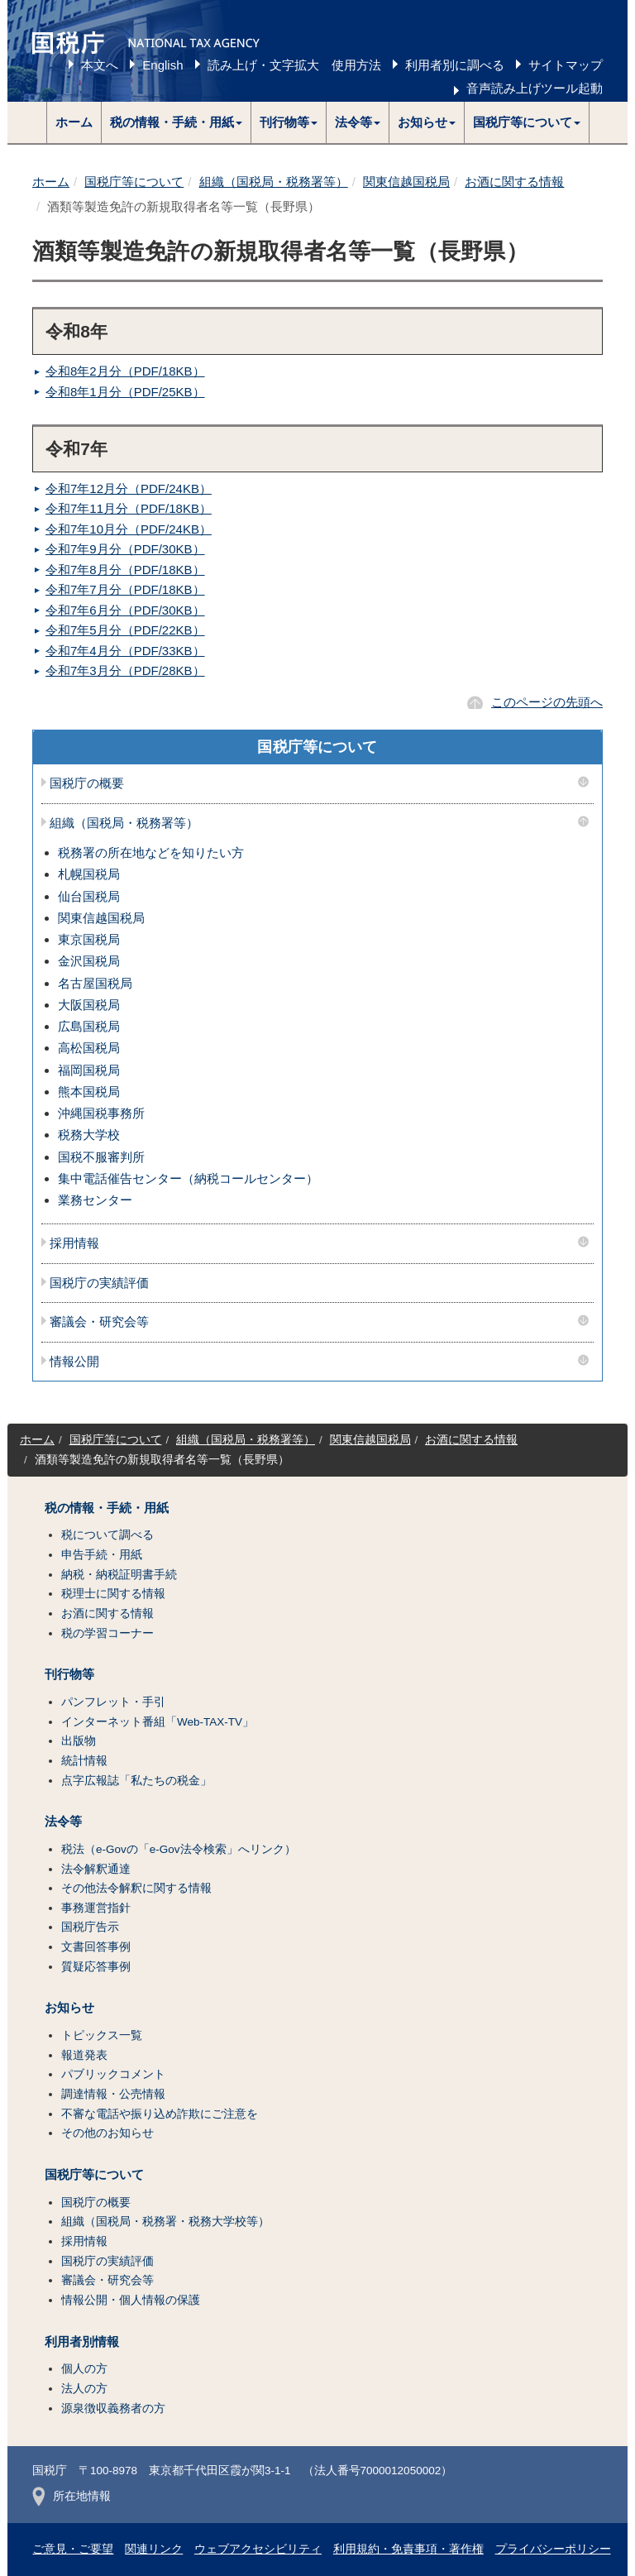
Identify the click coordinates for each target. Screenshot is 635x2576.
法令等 (63, 1821)
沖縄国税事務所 (101, 1113)
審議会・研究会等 (99, 1322)
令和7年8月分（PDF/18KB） (125, 570)
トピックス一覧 (101, 2035)
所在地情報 (71, 2496)
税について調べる (107, 1535)
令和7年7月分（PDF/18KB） (125, 589)
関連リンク (154, 2549)
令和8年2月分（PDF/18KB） (125, 371)
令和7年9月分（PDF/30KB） (125, 549)
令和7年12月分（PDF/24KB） (128, 488)
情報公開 (74, 1361)
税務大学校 (89, 1135)
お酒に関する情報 (514, 182)
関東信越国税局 (406, 182)
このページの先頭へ (547, 702)
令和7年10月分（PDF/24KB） (128, 529)
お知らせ (69, 2007)
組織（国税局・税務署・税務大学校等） (165, 2221)
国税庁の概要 (87, 783)
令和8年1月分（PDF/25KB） (125, 392)
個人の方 (84, 2369)
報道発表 (84, 2055)
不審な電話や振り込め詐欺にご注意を (159, 2114)
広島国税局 (89, 1026)
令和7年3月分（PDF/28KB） (125, 670)
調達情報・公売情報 (113, 2094)
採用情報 (74, 1243)
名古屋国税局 (95, 983)
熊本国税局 (89, 1092)
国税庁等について (134, 182)
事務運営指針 (96, 1908)
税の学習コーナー (107, 1633)
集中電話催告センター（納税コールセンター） (188, 1178)
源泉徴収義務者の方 (113, 2408)
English (162, 65)
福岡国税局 (89, 1070)
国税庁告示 (90, 1927)
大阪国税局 (89, 1005)
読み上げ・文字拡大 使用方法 (294, 65)
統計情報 (84, 1761)
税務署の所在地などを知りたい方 (151, 852)
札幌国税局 (89, 874)
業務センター (95, 1200)
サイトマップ (565, 65)
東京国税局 (89, 939)
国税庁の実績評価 (99, 1283)
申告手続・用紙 (101, 1555)
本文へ (99, 65)
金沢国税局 (89, 961)
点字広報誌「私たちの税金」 (136, 1780)
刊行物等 (69, 1674)
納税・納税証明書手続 (119, 1574)
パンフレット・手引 (113, 1702)
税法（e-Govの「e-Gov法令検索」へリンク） (178, 1849)
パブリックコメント (113, 2074)
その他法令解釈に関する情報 (136, 1888)
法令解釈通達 (96, 1869)
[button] (176, 122)
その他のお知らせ (107, 2133)
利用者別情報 (82, 2342)
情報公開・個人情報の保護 (130, 2300)
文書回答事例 (96, 1947)
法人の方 (84, 2388)
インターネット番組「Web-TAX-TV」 (157, 1722)
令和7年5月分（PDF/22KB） (125, 630)
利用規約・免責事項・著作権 (408, 2549)
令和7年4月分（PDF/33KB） (125, 651)
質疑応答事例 (96, 1967)
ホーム (74, 122)
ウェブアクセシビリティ (258, 2549)
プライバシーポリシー (553, 2549)
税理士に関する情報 (113, 1593)
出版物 (78, 1741)
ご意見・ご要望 (72, 2549)
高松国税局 (89, 1048)
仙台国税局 (89, 896)
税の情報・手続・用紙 (107, 1508)
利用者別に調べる (454, 65)
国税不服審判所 (101, 1157)
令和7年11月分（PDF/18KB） (128, 508)
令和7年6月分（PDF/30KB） (125, 610)
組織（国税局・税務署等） (273, 182)
